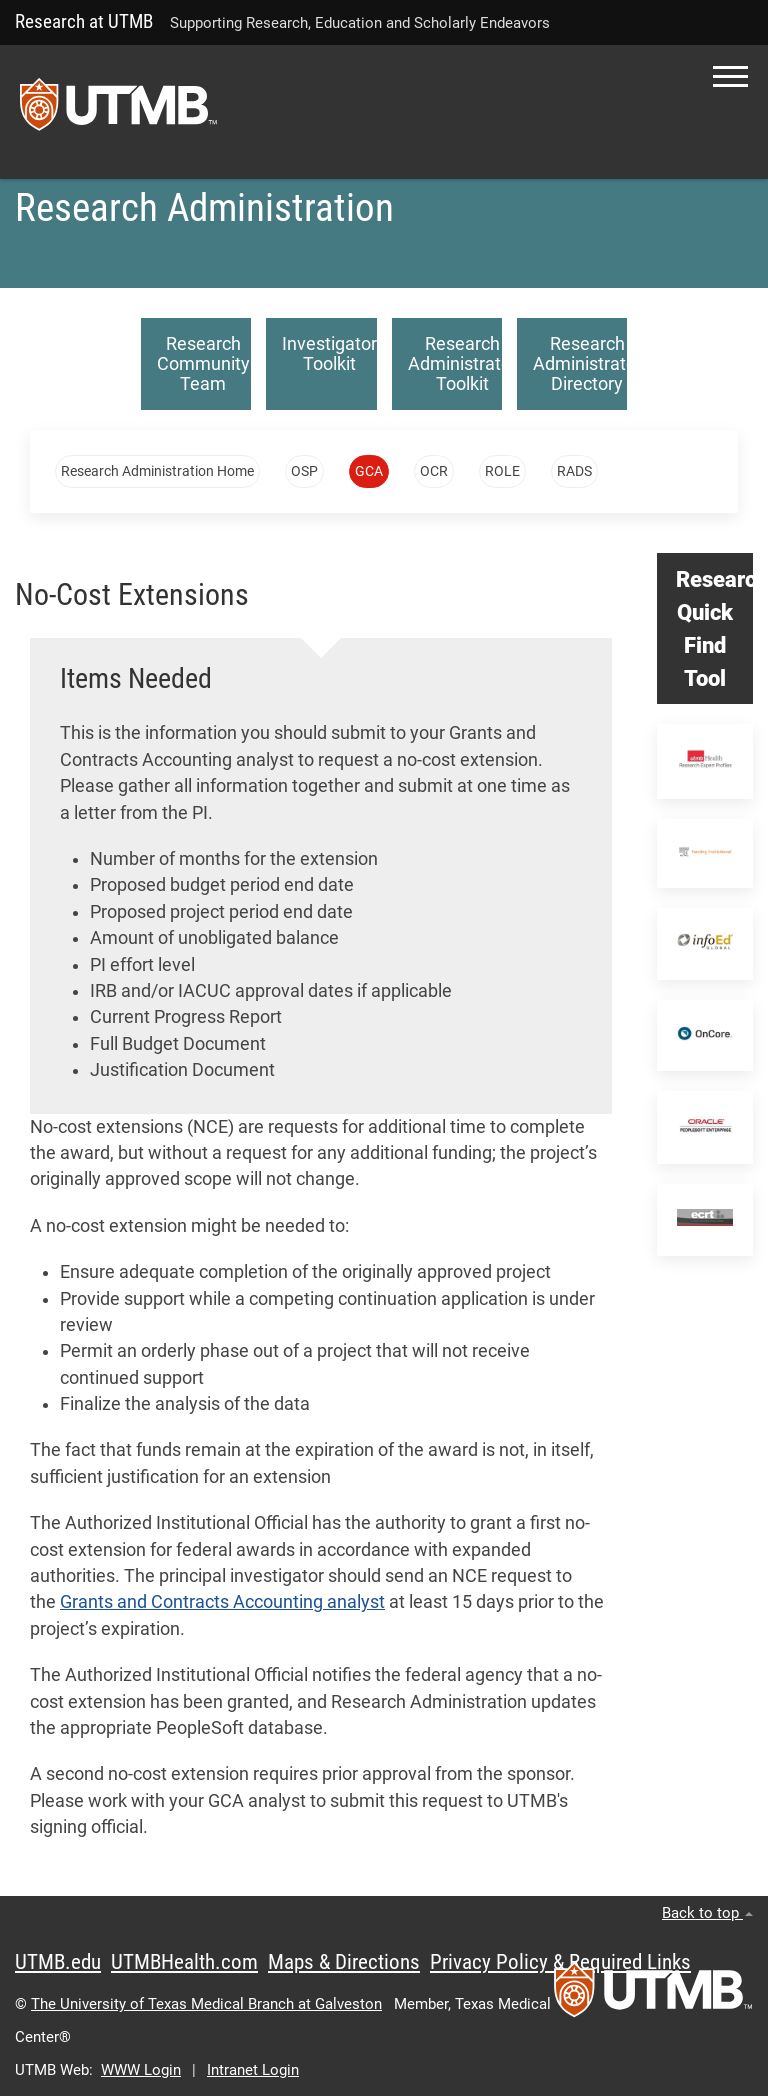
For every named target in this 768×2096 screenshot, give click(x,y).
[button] (730, 76)
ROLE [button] (502, 471)
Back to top (707, 1913)
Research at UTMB (84, 21)
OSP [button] (304, 471)
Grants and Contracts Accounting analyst (222, 1602)
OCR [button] (434, 471)
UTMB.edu (58, 1962)
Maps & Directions (344, 1962)
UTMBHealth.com (184, 1962)
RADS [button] (574, 471)
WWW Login (141, 2070)
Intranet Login (253, 2070)
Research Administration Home (157, 471)
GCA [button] (369, 471)
